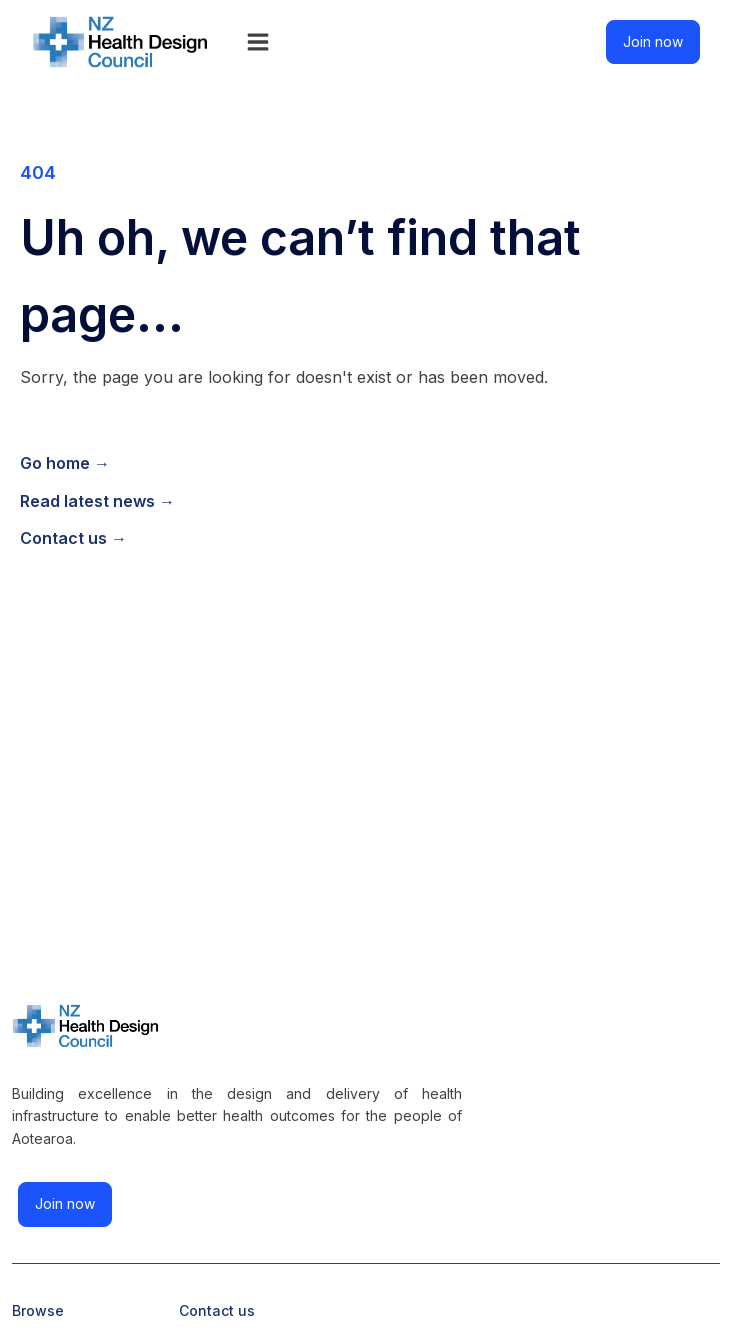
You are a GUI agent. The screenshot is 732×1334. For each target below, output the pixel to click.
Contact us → (73, 538)
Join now (653, 41)
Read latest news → (97, 501)
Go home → (65, 463)
